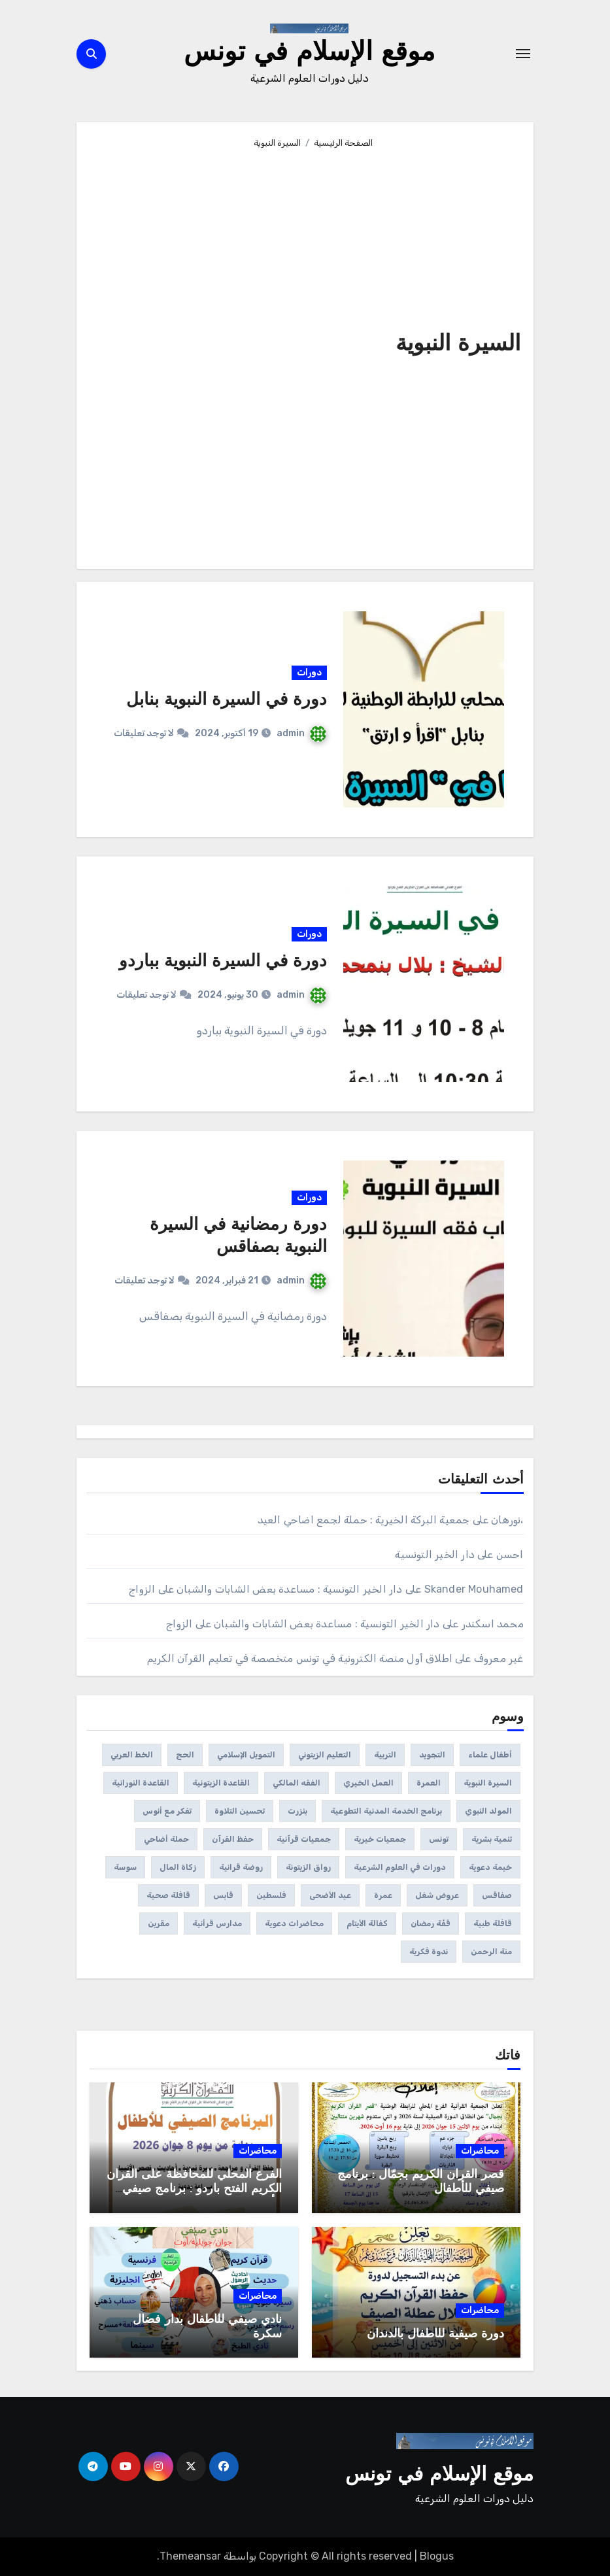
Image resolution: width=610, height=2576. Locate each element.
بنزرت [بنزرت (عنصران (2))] (297, 1811)
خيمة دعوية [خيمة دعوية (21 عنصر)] (490, 1867)
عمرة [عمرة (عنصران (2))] (383, 1895)
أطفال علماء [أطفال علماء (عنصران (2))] (490, 1754)
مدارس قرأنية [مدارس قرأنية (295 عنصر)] (217, 1923)
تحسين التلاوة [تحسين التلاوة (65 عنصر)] (239, 1811)
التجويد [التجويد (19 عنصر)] (432, 1754)
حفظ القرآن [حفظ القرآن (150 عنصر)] (233, 1839)
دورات (309, 672)
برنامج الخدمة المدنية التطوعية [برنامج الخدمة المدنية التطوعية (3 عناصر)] (386, 1811)
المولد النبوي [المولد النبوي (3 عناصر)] (488, 1811)
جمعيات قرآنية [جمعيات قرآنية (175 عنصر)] (304, 1839)
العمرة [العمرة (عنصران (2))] (428, 1783)
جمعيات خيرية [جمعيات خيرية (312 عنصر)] (380, 1839)
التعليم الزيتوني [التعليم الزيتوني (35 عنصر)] (324, 1754)
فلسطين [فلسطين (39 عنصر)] (271, 1895)
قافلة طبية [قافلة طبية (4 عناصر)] (492, 1923)
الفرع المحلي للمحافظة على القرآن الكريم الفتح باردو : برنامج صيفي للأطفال (194, 2189)
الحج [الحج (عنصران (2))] (185, 1754)
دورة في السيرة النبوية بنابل (226, 700)
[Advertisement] (234, 353)
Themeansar (190, 2556)
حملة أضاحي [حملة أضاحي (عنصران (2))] (166, 1839)
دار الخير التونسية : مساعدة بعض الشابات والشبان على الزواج (265, 1589)
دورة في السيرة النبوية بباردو (223, 962)
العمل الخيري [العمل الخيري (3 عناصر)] (368, 1783)
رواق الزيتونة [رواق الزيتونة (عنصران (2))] (308, 1867)
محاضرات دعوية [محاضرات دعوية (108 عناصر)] (294, 1923)
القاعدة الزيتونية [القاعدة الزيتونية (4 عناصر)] (221, 1783)
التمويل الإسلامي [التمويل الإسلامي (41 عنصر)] (246, 1754)
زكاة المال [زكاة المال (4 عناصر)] (178, 1867)
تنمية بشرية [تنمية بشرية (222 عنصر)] (491, 1839)
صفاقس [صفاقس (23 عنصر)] (497, 1895)
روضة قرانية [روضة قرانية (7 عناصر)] (241, 1867)
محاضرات (480, 2150)
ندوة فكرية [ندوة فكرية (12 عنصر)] (428, 1951)
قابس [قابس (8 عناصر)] (223, 1895)
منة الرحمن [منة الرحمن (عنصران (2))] (491, 1951)
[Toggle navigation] (523, 53)
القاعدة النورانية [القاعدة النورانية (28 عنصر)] (140, 1783)
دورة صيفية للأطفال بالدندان (435, 2334)
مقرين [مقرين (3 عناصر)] (158, 1923)
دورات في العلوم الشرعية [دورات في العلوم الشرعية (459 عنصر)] (400, 1867)
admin (301, 733)
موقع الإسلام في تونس (309, 54)
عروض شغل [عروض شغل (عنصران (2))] (437, 1895)
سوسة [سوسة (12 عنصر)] (125, 1867)
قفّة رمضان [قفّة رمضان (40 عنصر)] (430, 1923)
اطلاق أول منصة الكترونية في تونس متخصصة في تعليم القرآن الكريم (299, 1658)
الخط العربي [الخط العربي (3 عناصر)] (131, 1754)
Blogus (437, 2556)
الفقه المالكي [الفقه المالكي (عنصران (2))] (296, 1783)
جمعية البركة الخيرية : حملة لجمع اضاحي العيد (364, 1520)
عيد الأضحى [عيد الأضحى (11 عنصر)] (330, 1895)
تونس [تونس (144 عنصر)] (439, 1839)
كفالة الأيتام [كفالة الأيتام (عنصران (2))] (367, 1923)
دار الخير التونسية (435, 1554)
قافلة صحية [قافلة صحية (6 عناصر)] (168, 1895)
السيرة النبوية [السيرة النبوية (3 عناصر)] (488, 1783)
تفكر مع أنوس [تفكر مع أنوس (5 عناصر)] (167, 1811)
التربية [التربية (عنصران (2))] (385, 1754)
